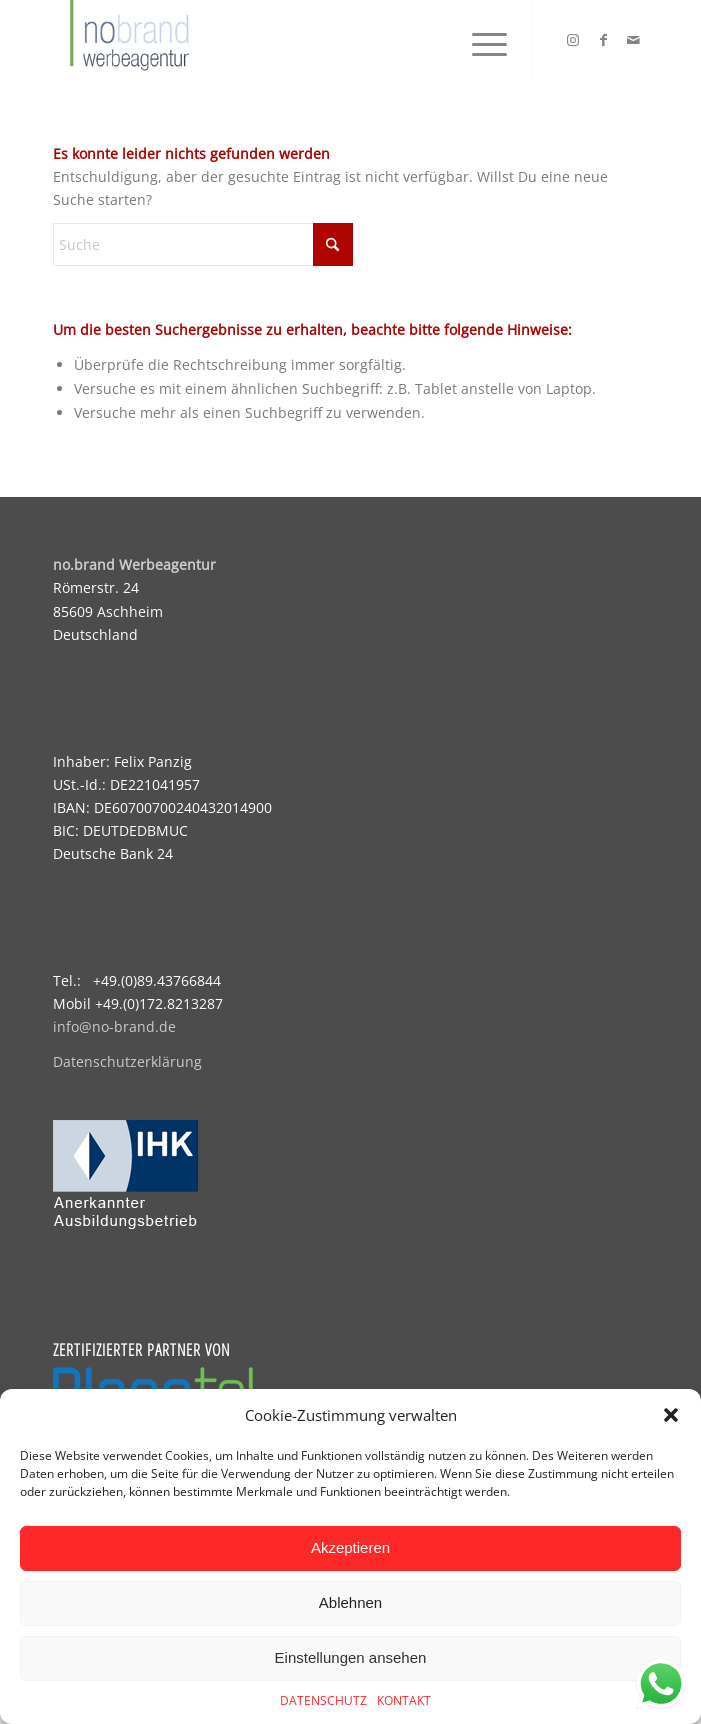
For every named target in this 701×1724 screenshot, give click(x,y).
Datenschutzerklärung (127, 1061)
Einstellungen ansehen (351, 1657)
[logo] (291, 40)
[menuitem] (479, 40)
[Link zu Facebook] (603, 40)
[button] (671, 1415)
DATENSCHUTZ (323, 1700)
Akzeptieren (350, 1547)
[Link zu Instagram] (573, 40)
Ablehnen (350, 1602)
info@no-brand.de (114, 1026)
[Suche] (203, 244)
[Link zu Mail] (633, 40)
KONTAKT (404, 1700)
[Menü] (479, 40)
